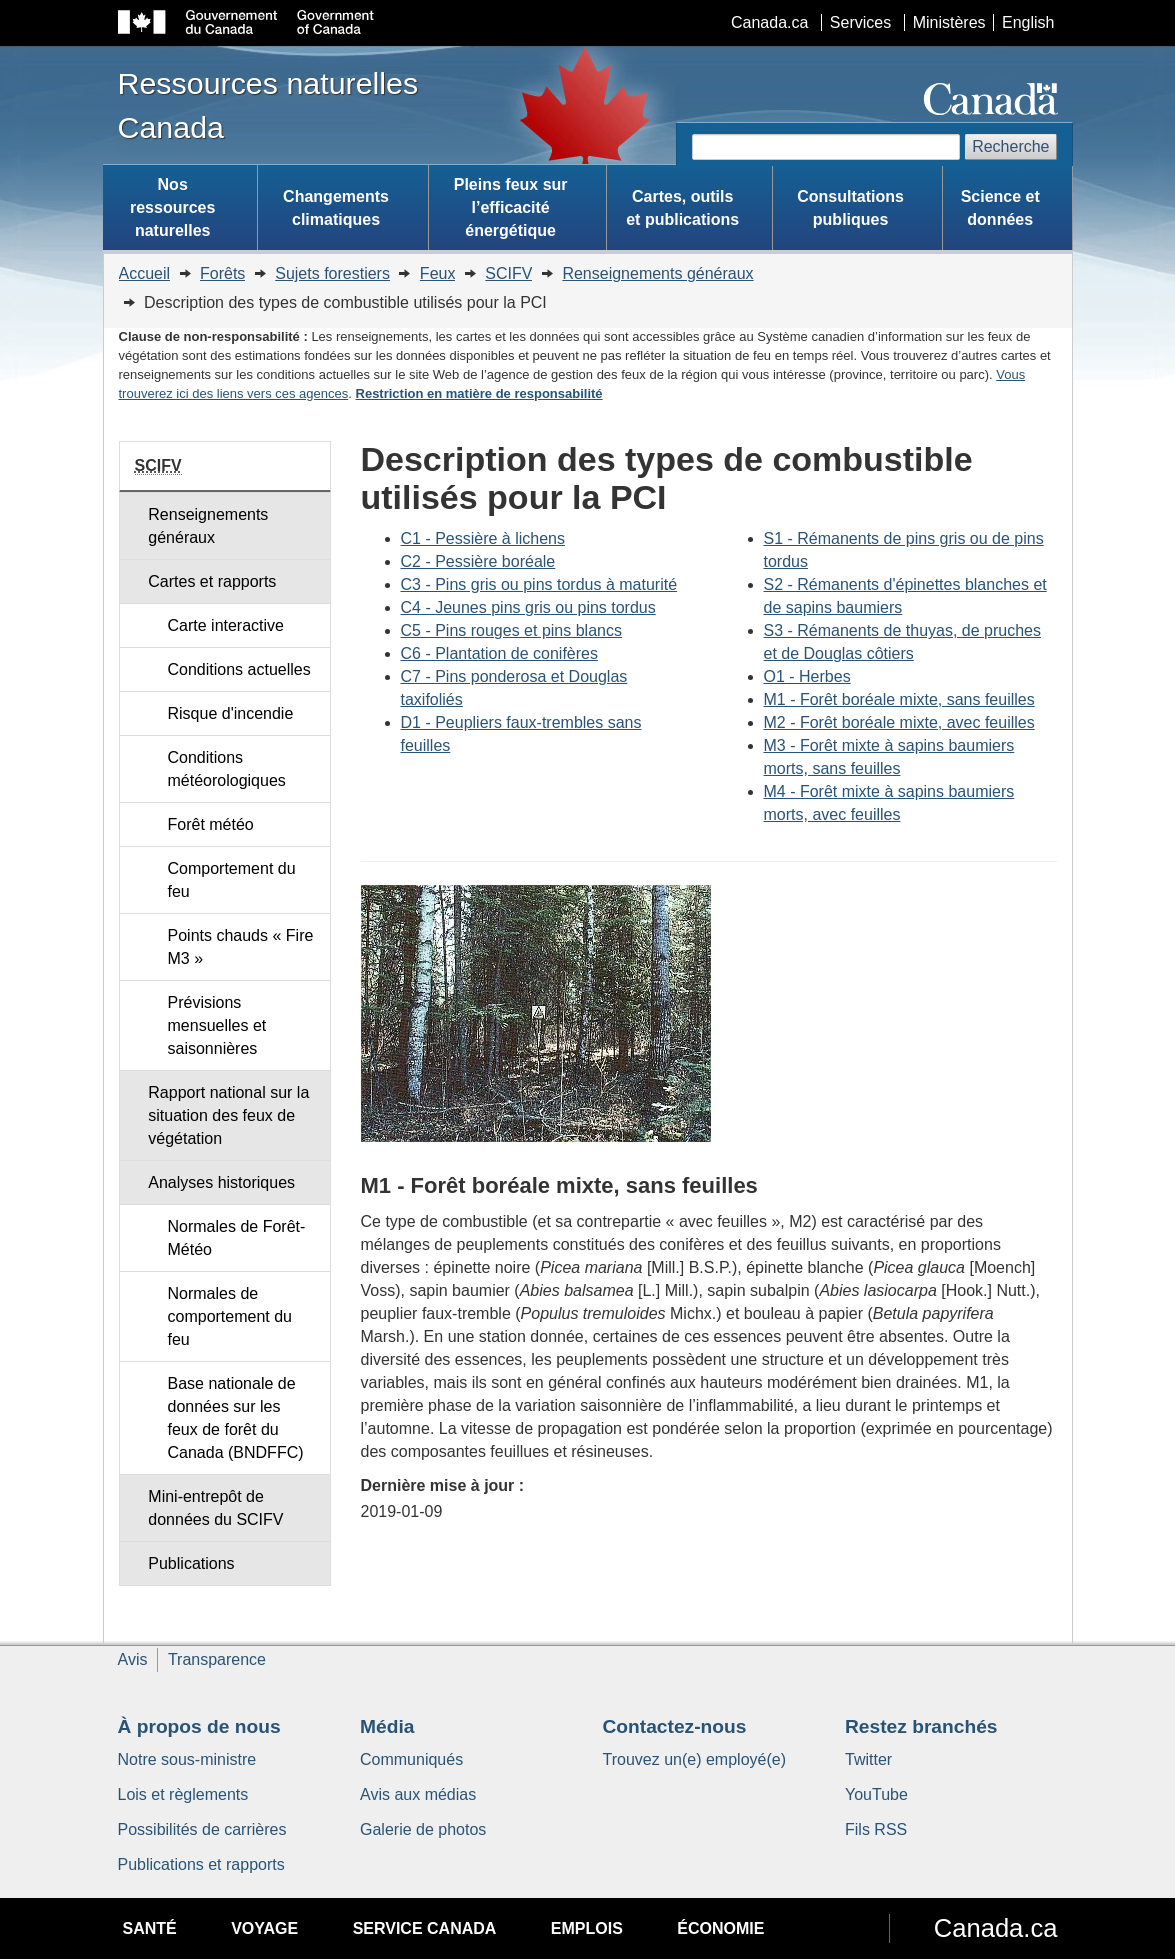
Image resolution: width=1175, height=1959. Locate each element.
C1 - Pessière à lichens (483, 538)
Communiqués (411, 1759)
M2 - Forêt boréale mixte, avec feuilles (899, 722)
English (1028, 22)
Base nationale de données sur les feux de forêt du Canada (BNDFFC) (236, 1418)
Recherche (1010, 146)
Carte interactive (226, 625)
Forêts (222, 273)
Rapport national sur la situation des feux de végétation (228, 1115)
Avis (133, 1659)
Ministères (949, 22)
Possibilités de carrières (202, 1829)
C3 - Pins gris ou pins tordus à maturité (539, 584)
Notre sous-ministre (187, 1759)
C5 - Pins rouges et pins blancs (511, 630)
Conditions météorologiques (227, 769)
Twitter (868, 1759)
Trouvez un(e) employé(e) (694, 1759)
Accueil (145, 273)
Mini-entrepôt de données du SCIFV (215, 1508)
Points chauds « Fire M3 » (241, 947)
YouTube (876, 1794)
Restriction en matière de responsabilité (479, 393)
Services (860, 22)
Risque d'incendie (231, 713)
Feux (438, 273)
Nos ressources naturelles (172, 207)
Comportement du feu (232, 880)
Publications (191, 1563)
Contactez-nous (675, 1726)
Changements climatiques (336, 208)
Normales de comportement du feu (230, 1316)
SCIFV (508, 273)
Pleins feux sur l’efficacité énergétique (511, 207)
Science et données (1000, 208)
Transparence (217, 1659)
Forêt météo (211, 824)
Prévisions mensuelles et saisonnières (217, 1025)
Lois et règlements (183, 1794)
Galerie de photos (423, 1829)
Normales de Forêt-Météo (237, 1238)
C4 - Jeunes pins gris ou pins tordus (528, 607)
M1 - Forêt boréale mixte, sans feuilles (899, 699)
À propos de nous (199, 1726)
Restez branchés (921, 1726)
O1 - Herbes (807, 676)
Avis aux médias (418, 1794)
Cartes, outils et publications (682, 208)
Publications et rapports (201, 1864)
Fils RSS (876, 1829)
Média (387, 1726)
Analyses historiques (221, 1182)
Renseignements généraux (657, 273)
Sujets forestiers (332, 273)
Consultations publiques (850, 208)
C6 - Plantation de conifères (499, 653)
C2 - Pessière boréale (478, 561)
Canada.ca (769, 22)
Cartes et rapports (212, 581)
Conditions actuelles (239, 669)
